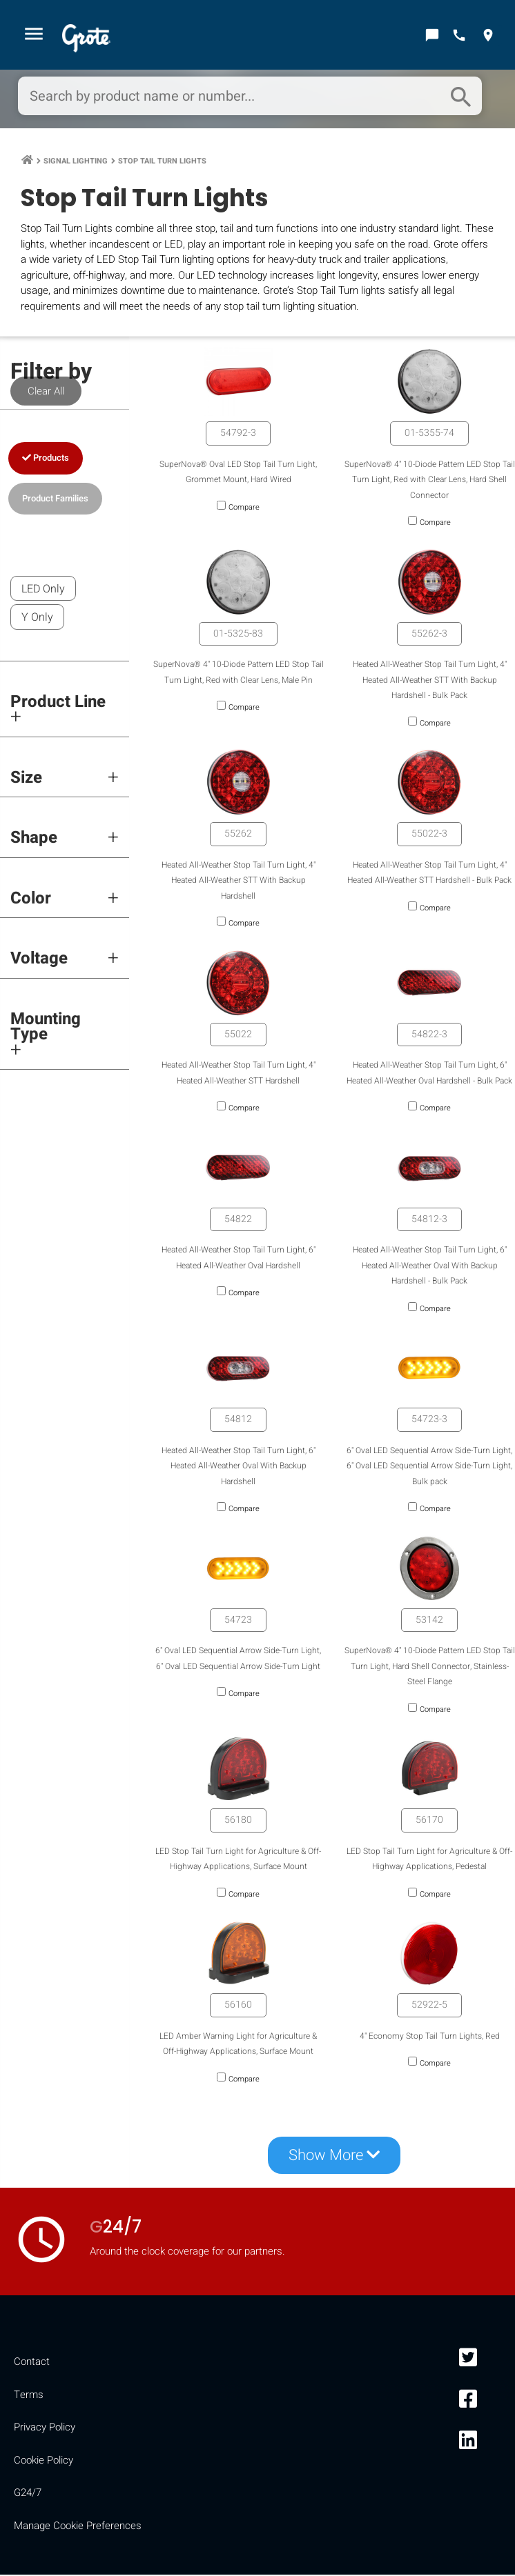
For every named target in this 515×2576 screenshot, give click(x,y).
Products (45, 459)
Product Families (55, 499)
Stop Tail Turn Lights (162, 162)
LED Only (43, 589)
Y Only (37, 618)
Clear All (46, 391)
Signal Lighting (75, 162)
